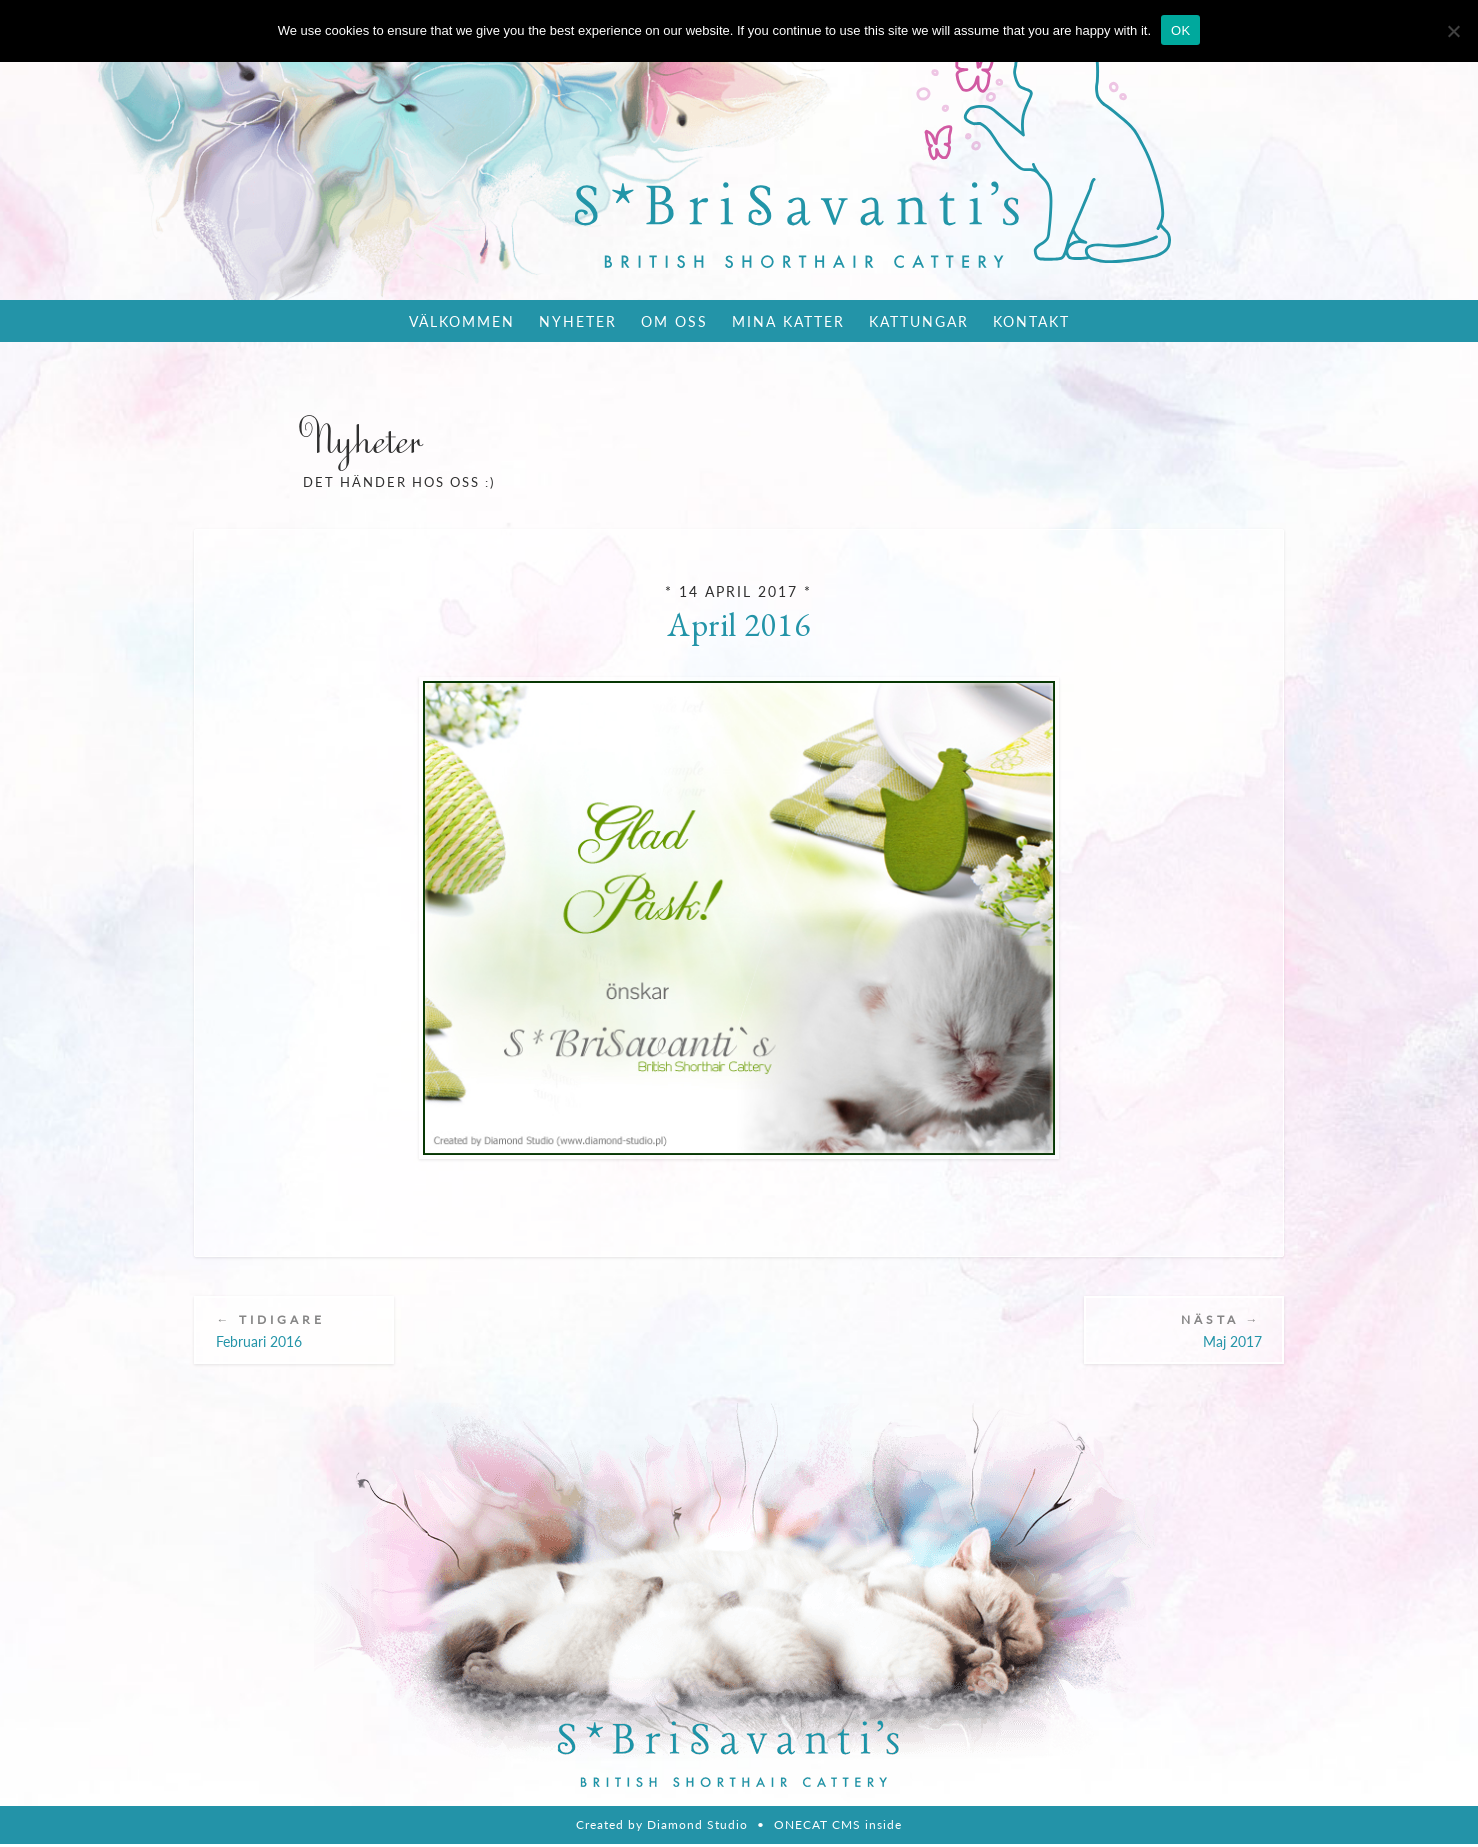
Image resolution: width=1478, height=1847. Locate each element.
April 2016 (739, 624)
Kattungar (919, 321)
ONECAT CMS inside (838, 1827)
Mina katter (788, 321)
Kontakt (1031, 321)
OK (1180, 30)
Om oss (674, 321)
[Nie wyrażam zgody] (1453, 31)
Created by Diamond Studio (662, 1827)
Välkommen (462, 321)
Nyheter (578, 321)
